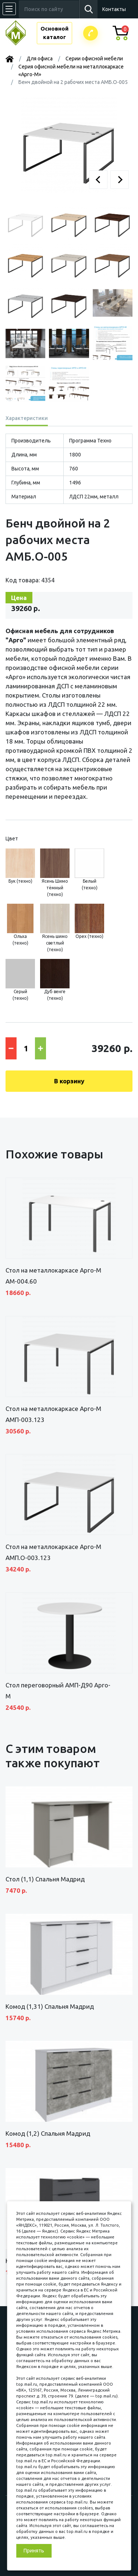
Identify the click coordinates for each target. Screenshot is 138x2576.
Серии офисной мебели (94, 58)
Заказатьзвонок (90, 33)
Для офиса (39, 58)
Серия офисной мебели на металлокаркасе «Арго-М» (71, 70)
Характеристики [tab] (27, 418)
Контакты (114, 9)
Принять (34, 2551)
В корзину (69, 1080)
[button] (98, 179)
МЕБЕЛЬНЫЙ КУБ (21, 33)
